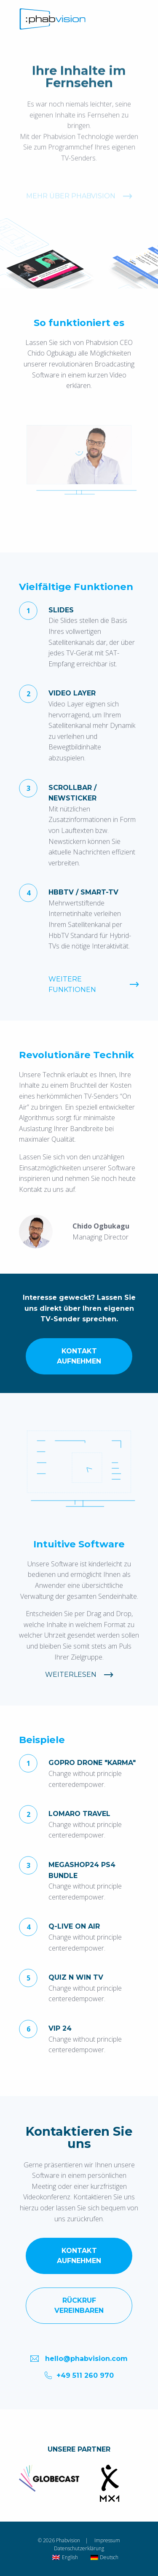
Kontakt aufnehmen (79, 1356)
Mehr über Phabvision (70, 215)
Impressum (107, 2540)
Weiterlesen (70, 1675)
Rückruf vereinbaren (79, 2305)
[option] (49, 2478)
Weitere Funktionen (72, 984)
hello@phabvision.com (79, 2358)
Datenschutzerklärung (79, 2548)
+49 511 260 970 (79, 2375)
